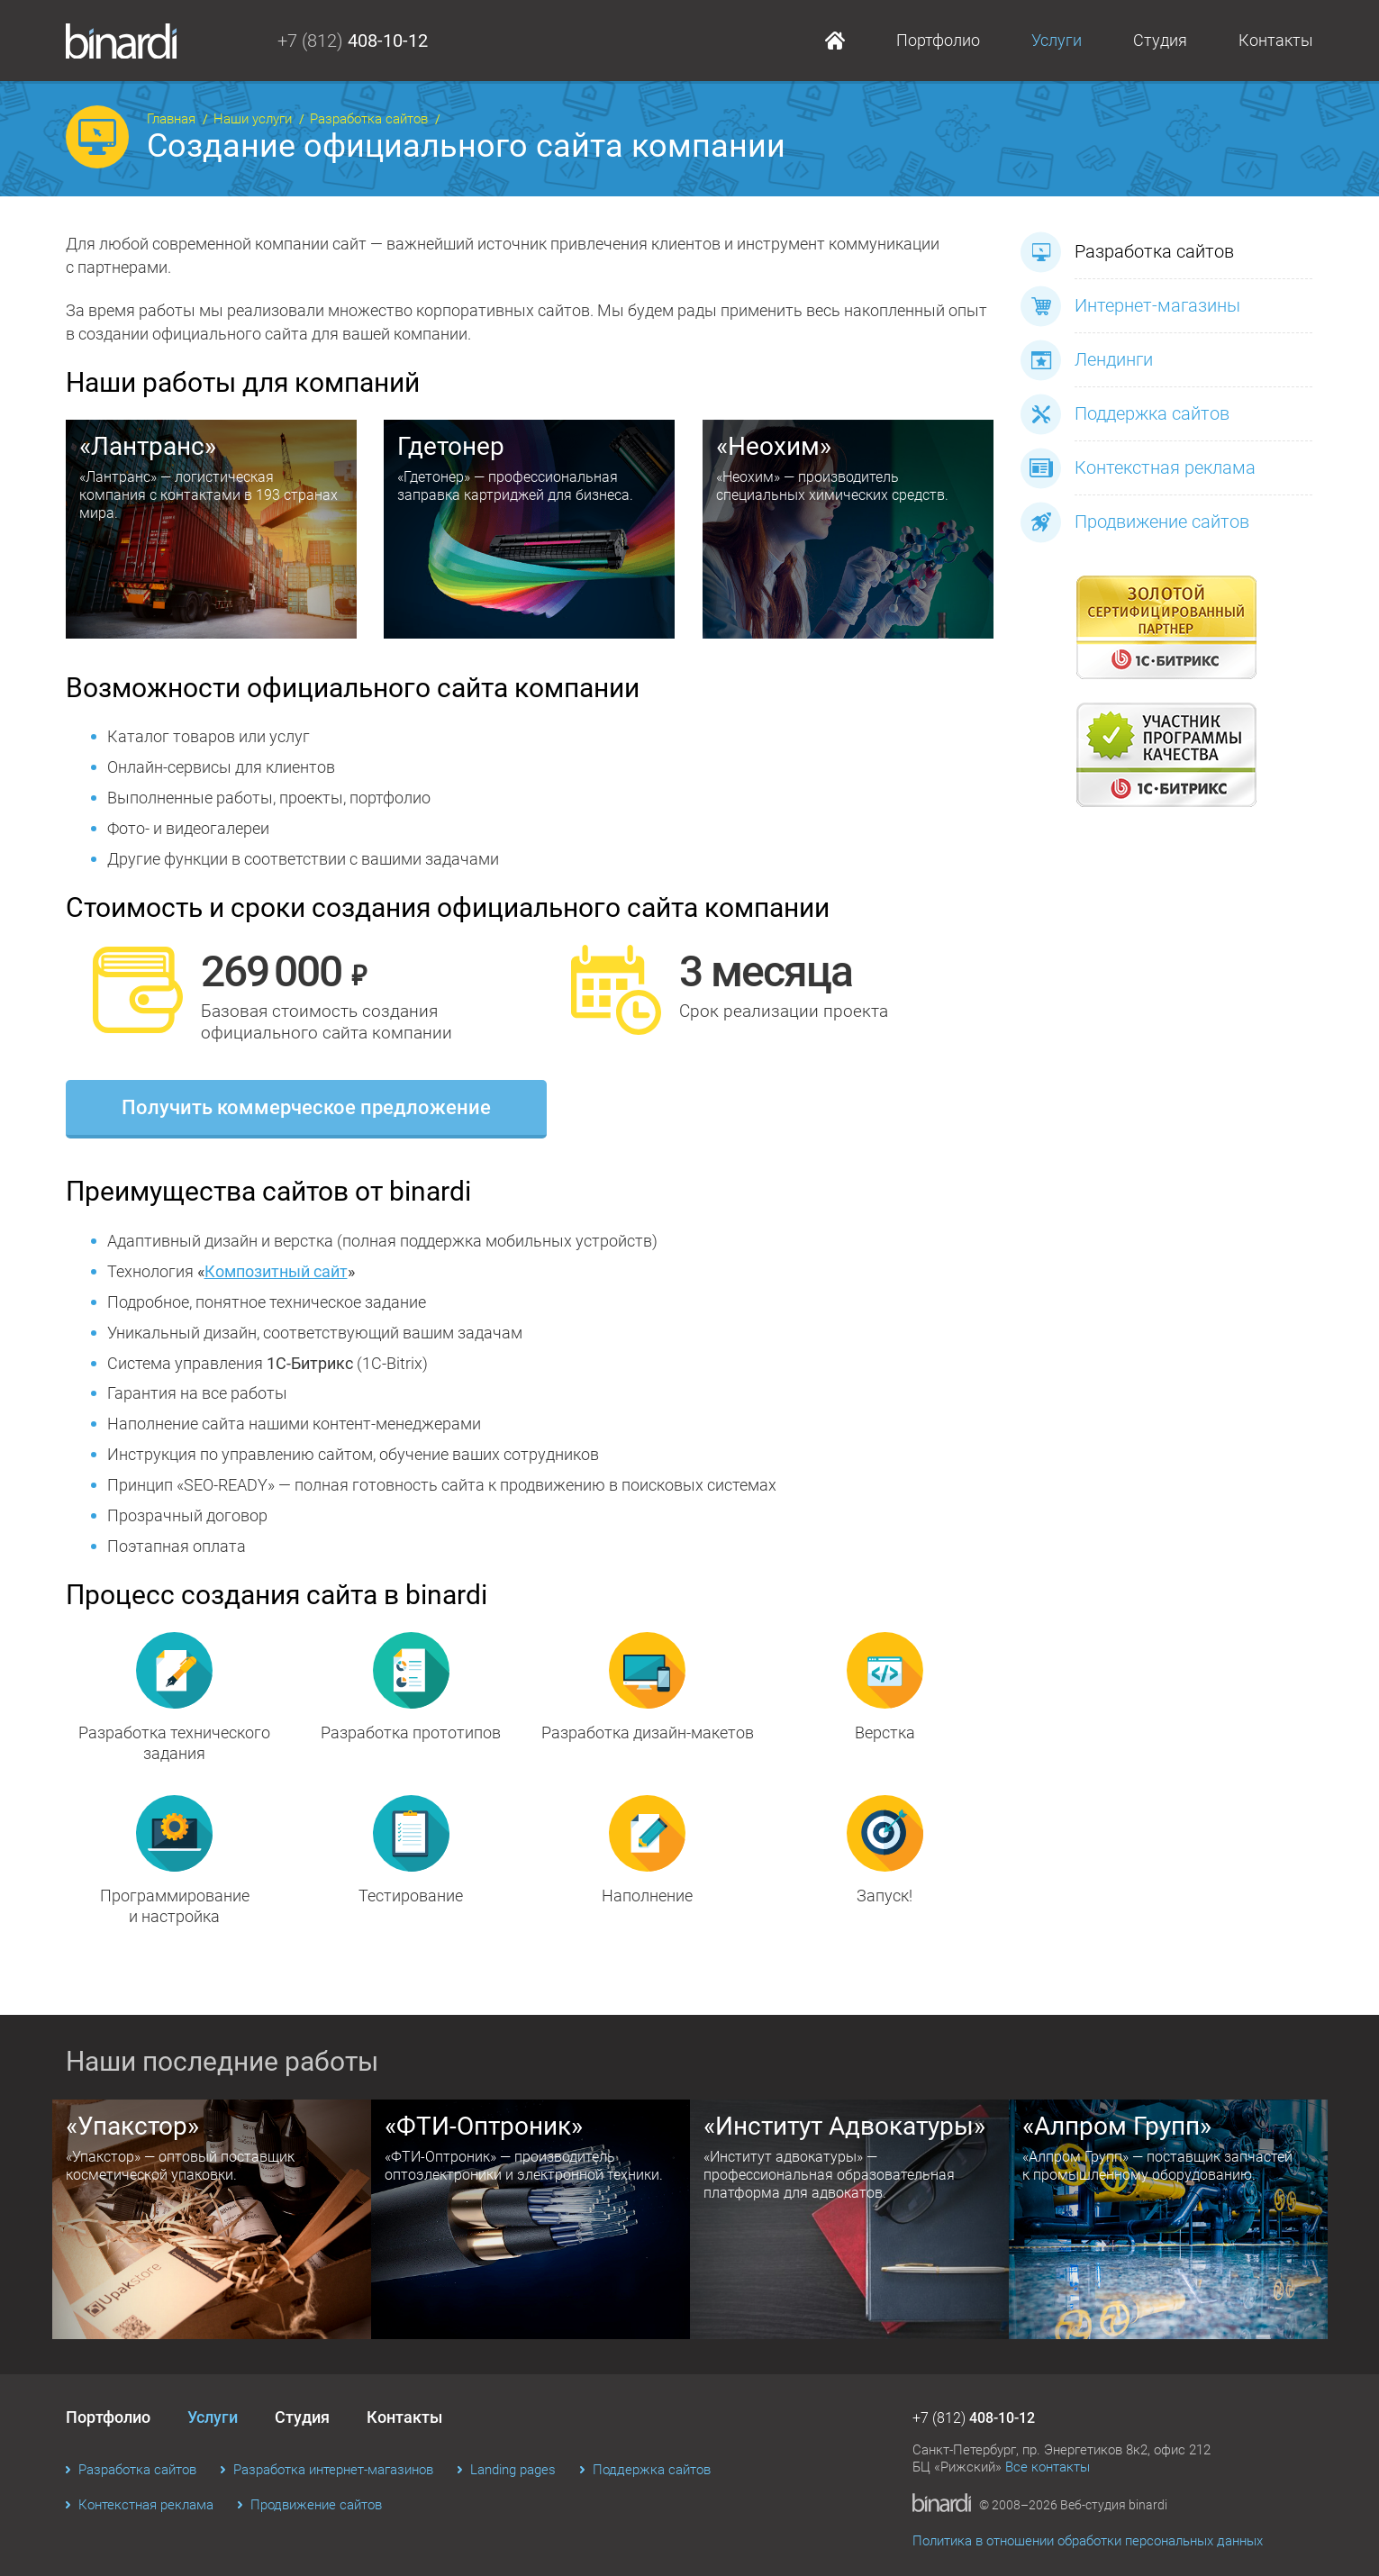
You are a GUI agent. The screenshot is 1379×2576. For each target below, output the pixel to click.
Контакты (1275, 40)
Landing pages (513, 2470)
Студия (1160, 40)
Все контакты (1047, 2467)
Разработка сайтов (369, 119)
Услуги (1056, 40)
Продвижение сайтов (1135, 522)
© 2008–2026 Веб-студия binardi (1073, 2505)
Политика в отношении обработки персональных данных (1087, 2541)
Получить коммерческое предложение (306, 1107)
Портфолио (938, 40)
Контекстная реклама (1138, 468)
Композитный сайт (276, 1271)
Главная (835, 41)
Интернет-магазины (1130, 306)
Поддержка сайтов (1125, 414)
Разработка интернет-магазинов (333, 2470)
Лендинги (1087, 360)
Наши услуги (252, 119)
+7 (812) (352, 40)
